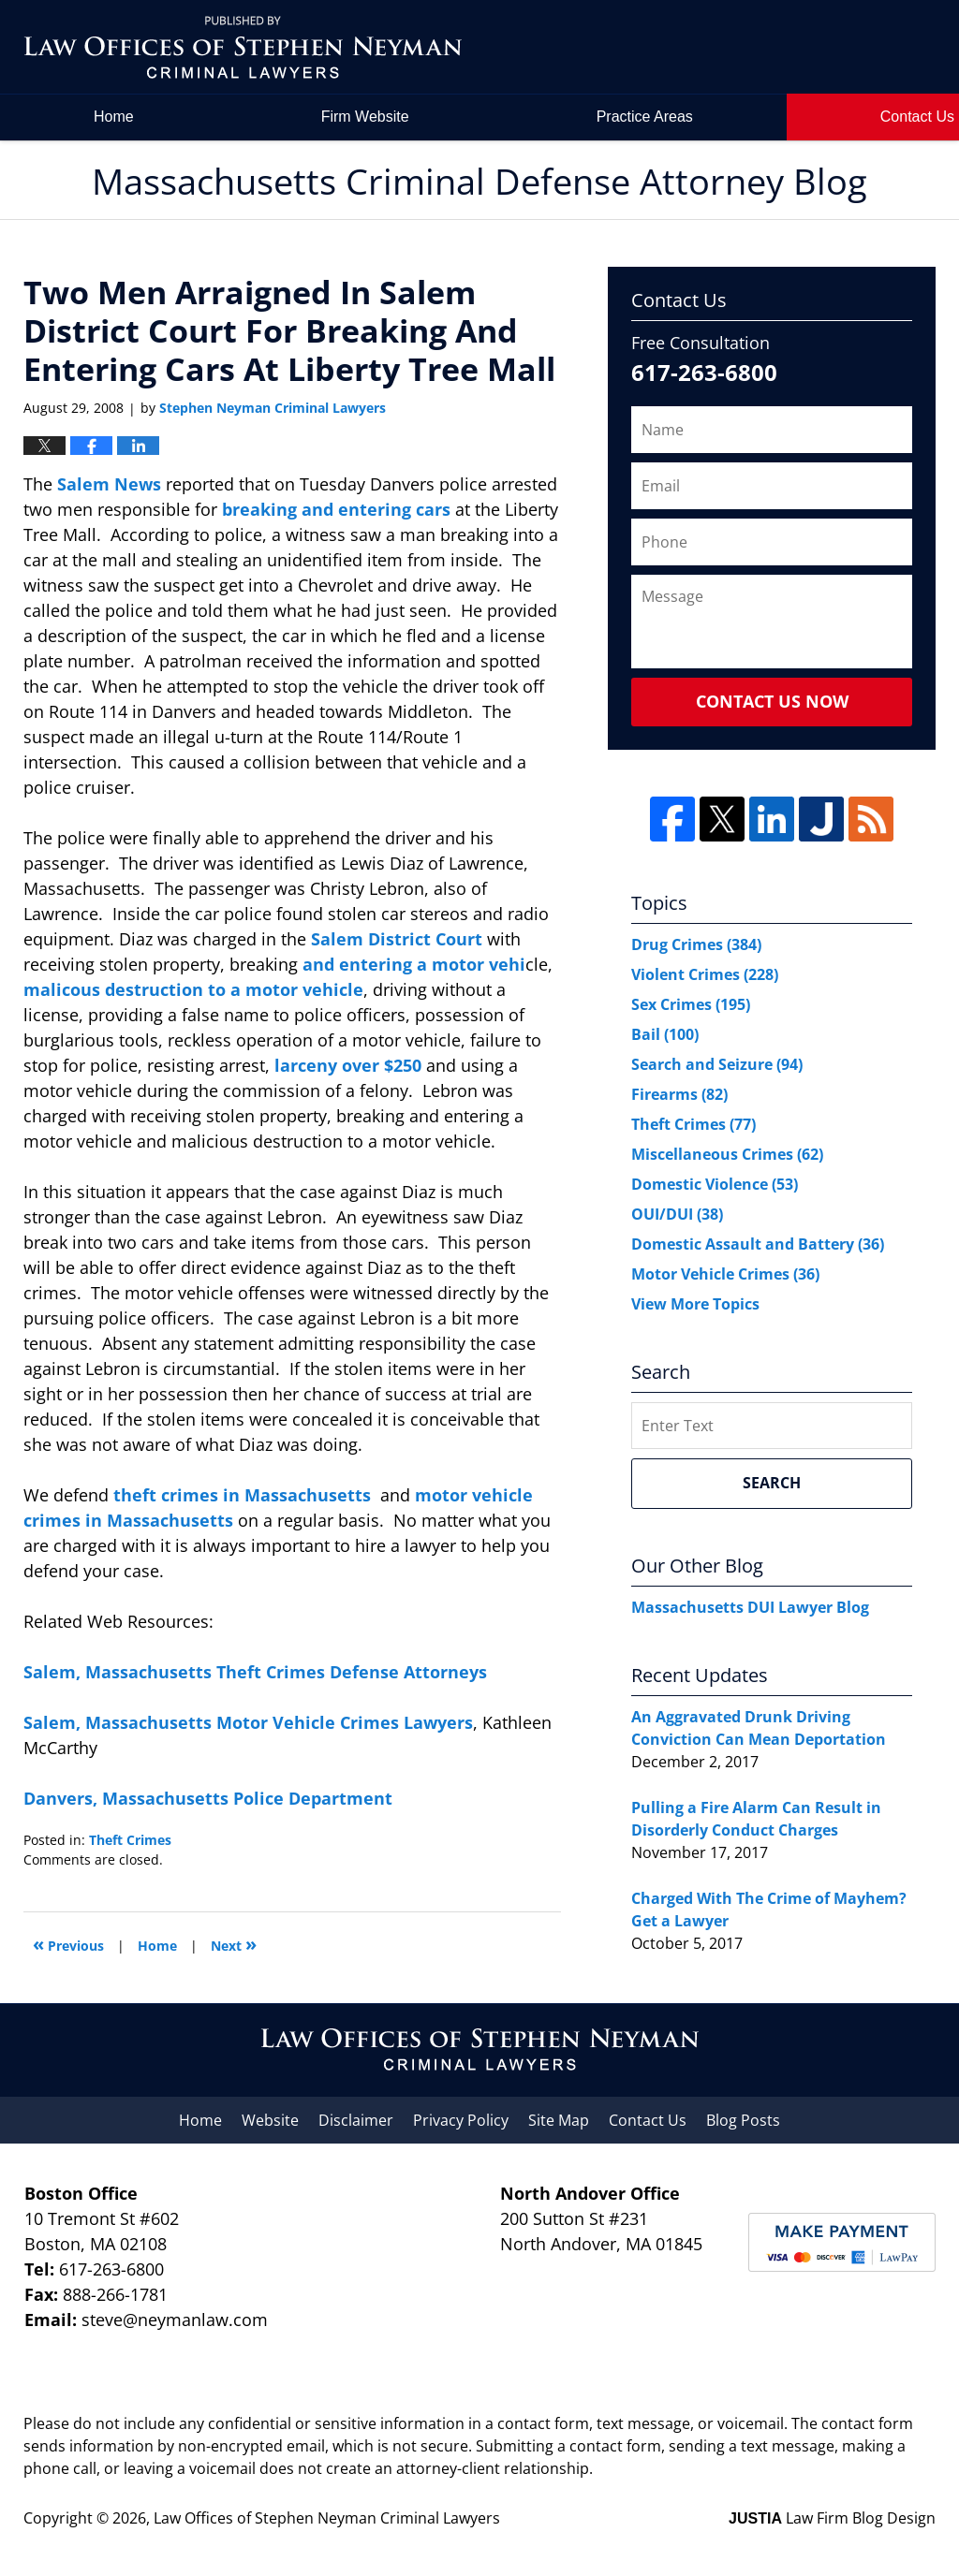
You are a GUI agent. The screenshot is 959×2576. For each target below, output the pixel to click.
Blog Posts (743, 2120)
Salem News (111, 484)
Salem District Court (399, 939)
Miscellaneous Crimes (727, 1154)
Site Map (558, 2120)
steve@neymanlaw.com (174, 2319)
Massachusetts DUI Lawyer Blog (750, 1607)
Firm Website (365, 116)
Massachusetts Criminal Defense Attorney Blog (242, 47)
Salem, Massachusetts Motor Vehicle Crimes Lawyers (248, 1722)
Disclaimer (355, 2120)
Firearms (679, 1094)
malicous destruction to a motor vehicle (193, 989)
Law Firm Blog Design (832, 2518)
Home (114, 116)
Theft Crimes (130, 1840)
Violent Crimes (704, 974)
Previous (68, 1943)
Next (234, 1943)
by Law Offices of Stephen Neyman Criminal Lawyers (806, 47)
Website (270, 2120)
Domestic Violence (714, 1184)
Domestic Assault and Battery (757, 1244)
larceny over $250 (350, 1065)
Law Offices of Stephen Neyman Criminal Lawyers (327, 2518)
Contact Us (647, 2120)
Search (772, 1482)
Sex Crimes (690, 1004)
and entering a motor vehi (413, 964)
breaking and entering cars (338, 509)
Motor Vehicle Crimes (725, 1274)
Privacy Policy (461, 2120)
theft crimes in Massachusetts (244, 1495)
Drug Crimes (696, 944)
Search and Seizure (717, 1064)
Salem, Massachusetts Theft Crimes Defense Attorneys (255, 1672)
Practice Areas (645, 116)
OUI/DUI (677, 1214)
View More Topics (695, 1304)
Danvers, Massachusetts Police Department (207, 1798)
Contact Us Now (772, 701)
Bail (665, 1034)
